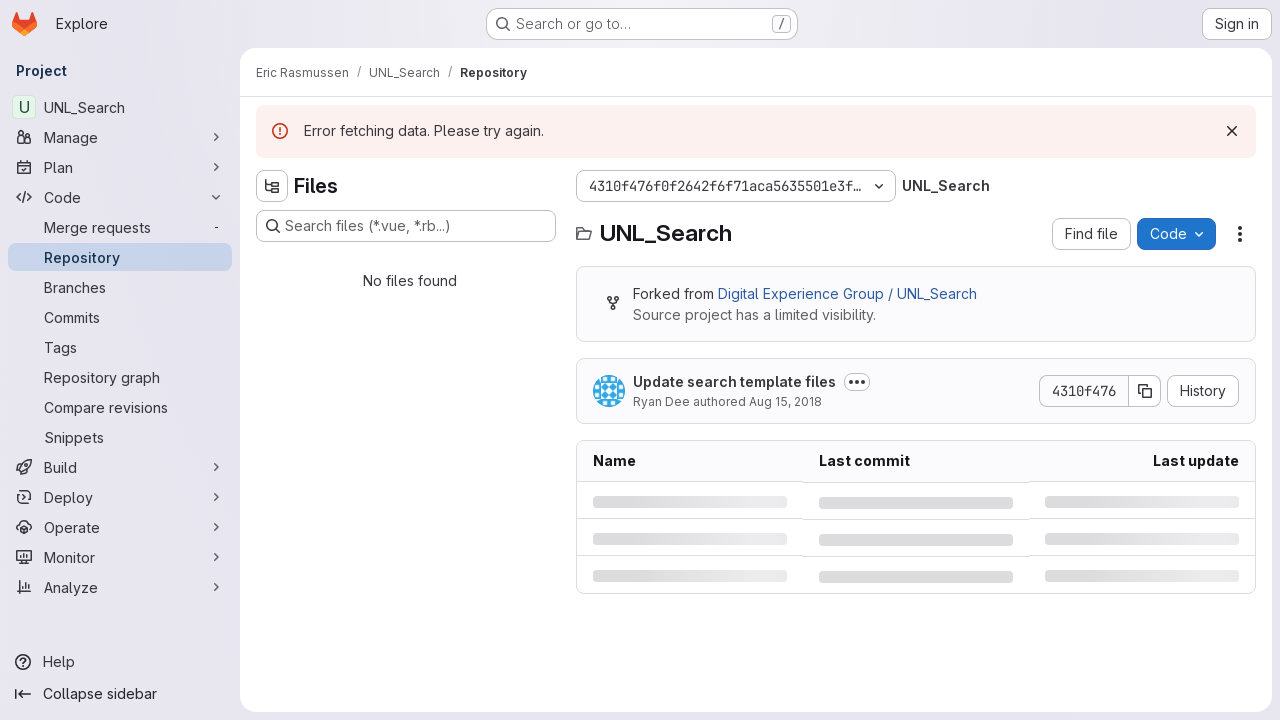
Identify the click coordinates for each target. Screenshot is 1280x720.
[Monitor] (120, 557)
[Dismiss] (1232, 131)
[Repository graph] (120, 377)
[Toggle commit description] (857, 382)
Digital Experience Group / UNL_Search (847, 293)
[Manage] (120, 137)
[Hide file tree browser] (272, 186)
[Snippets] (120, 437)
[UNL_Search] (120, 107)
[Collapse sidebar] (120, 694)
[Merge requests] (120, 227)
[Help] (120, 662)
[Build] (120, 467)
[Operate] (120, 527)
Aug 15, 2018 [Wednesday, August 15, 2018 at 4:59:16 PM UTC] (785, 401)
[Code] (120, 197)
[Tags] (120, 347)
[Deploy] (120, 497)
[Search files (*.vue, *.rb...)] (406, 226)
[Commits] (120, 317)
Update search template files (734, 381)
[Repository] (120, 257)
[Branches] (120, 287)
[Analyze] (120, 587)
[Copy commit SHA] (1145, 391)
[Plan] (120, 167)
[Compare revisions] (120, 407)
